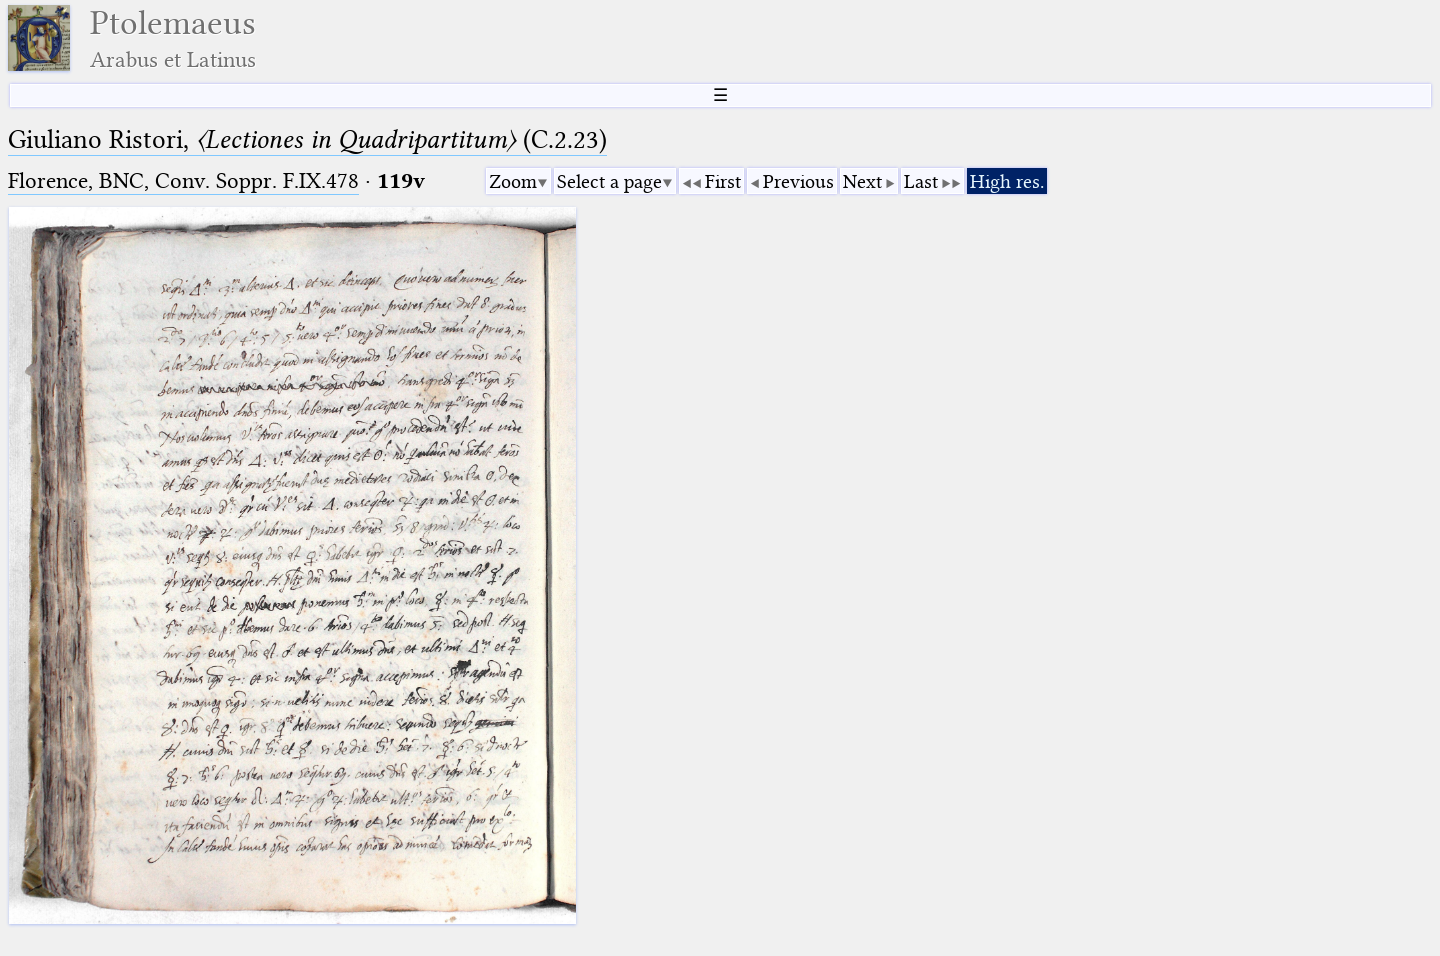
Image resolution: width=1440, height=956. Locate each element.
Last (921, 181)
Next (862, 181)
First (723, 181)
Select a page (609, 181)
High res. (1007, 181)
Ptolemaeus (173, 38)
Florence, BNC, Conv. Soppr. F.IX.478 (183, 180)
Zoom (513, 181)
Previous (798, 181)
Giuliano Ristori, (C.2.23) (307, 139)
